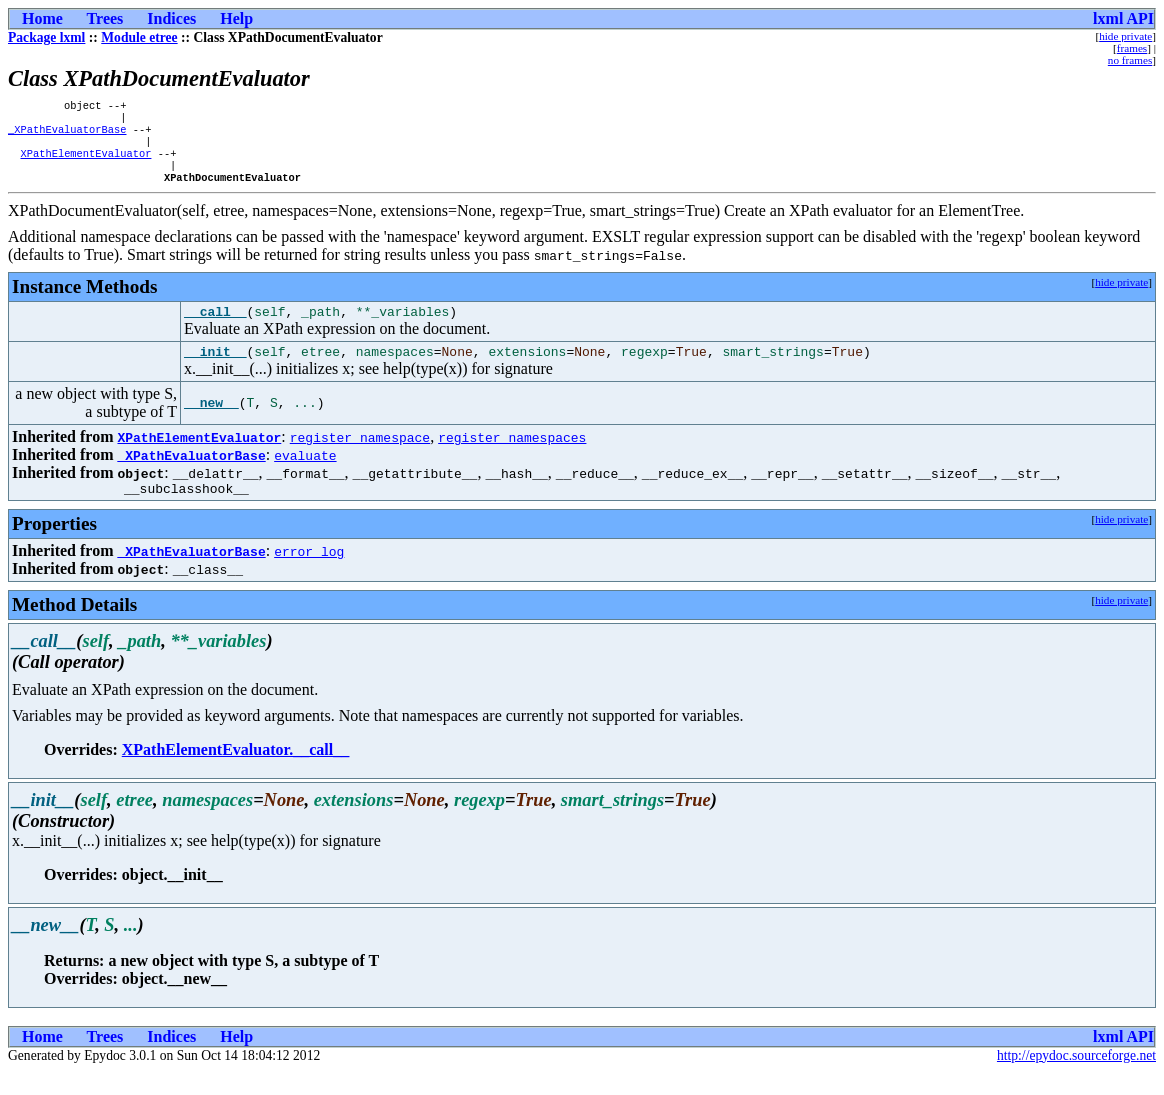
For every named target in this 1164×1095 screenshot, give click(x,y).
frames (1132, 48)
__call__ (215, 328)
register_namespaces (512, 457)
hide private (1125, 36)
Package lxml (46, 37)
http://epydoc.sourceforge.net (1076, 1078)
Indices (171, 18)
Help (236, 18)
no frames (1130, 60)
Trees (105, 18)
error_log (309, 574)
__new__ (211, 423)
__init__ (215, 371)
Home (42, 18)
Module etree (139, 37)
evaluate (305, 475)
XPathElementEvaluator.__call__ (235, 772)
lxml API (1123, 18)
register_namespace (360, 457)
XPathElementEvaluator (85, 163)
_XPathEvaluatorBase (67, 135)
